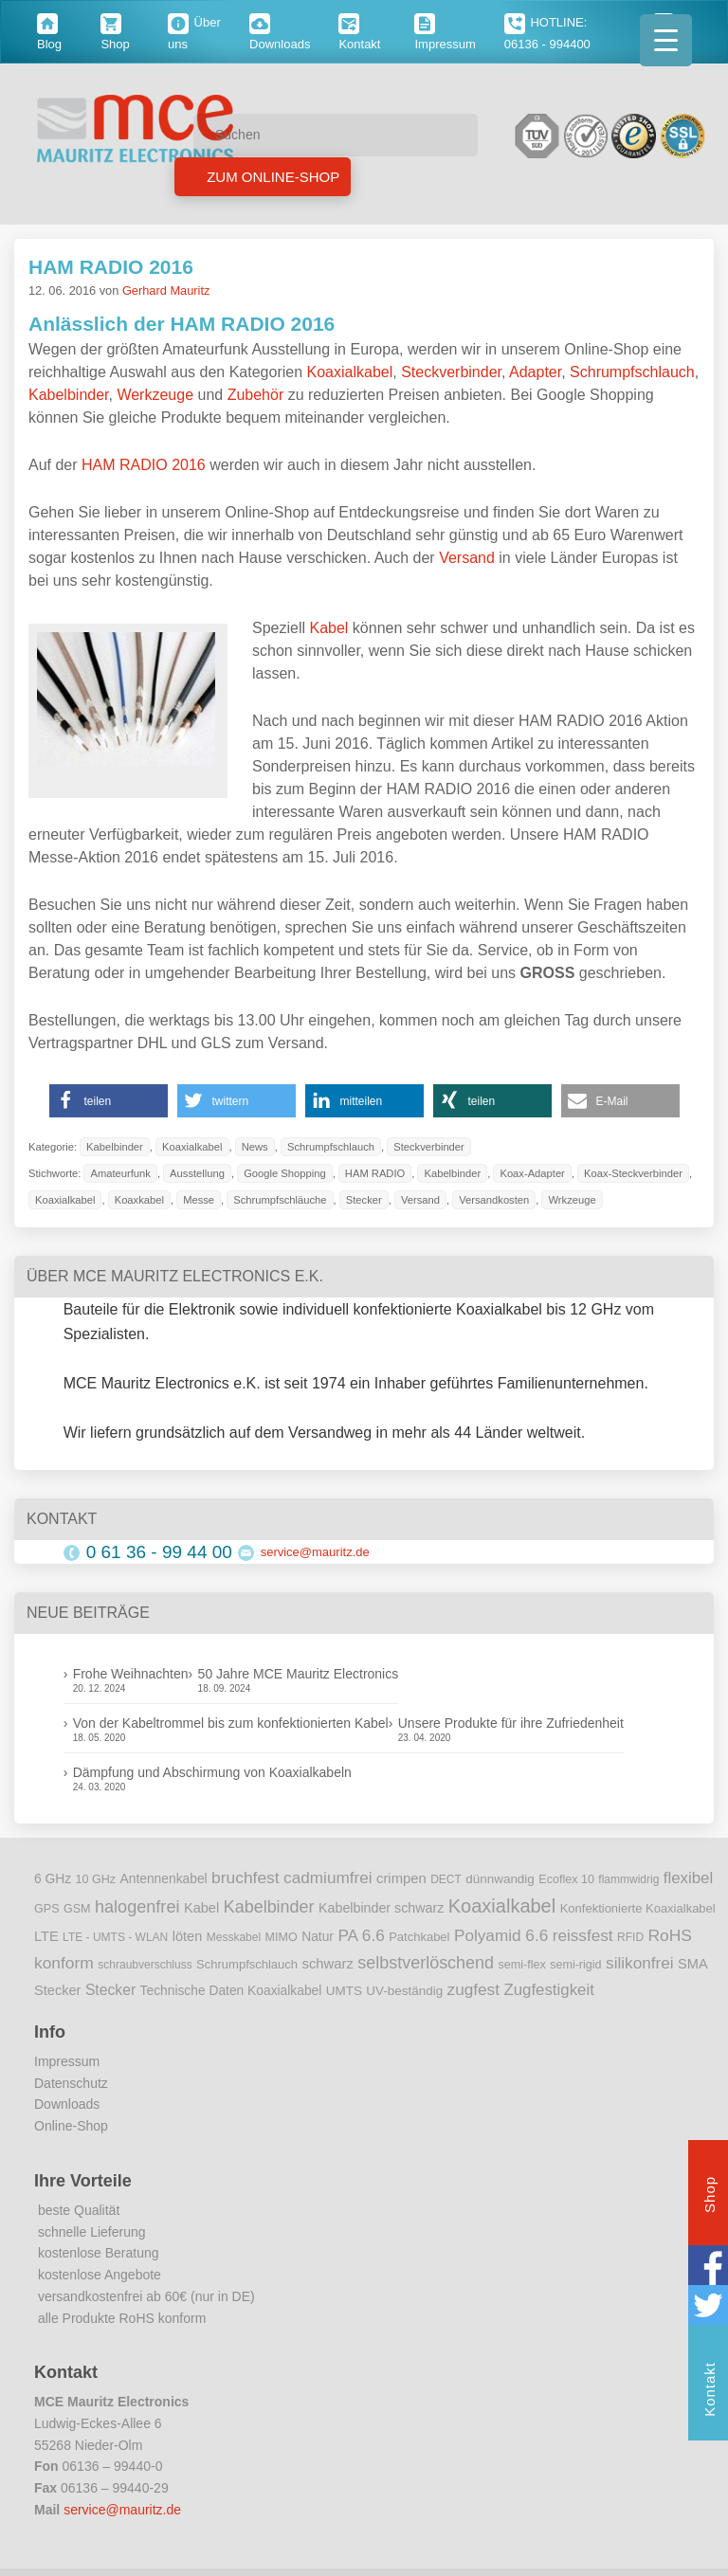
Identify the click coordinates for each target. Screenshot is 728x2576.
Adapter (535, 372)
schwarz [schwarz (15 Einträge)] (328, 1963)
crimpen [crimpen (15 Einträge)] (401, 1878)
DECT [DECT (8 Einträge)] (446, 1879)
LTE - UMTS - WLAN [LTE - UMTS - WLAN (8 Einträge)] (115, 1937)
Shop (709, 2197)
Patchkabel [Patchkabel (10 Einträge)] (419, 1937)
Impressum (67, 2061)
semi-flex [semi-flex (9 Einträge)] (522, 1964)
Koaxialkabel (350, 372)
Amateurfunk (120, 1173)
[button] (108, 1100)
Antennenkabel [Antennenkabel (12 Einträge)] (164, 1879)
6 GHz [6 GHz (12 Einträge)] (52, 1879)
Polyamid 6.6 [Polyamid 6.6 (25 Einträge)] (501, 1935)
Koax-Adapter (532, 1173)
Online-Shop (71, 2125)
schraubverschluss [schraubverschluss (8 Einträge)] (144, 1964)
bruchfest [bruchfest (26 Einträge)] (245, 1877)
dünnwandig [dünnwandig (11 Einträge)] (500, 1879)
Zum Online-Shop (271, 177)
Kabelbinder (68, 395)
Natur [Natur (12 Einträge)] (317, 1937)
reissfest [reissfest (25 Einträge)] (583, 1935)
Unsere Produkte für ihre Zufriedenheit (511, 1723)
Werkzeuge (155, 395)
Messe (198, 1200)
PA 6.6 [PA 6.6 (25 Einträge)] (360, 1935)
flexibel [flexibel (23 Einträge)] (688, 1878)
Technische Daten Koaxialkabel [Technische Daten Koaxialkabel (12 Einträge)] (231, 1991)
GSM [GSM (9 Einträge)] (77, 1908)
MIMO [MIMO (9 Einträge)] (281, 1937)
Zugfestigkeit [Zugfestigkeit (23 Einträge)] (548, 1990)
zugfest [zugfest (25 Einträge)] (473, 1989)
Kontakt (709, 2392)
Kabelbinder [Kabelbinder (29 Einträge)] (269, 1906)
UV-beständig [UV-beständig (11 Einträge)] (404, 1991)
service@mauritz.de (315, 1552)
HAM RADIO (375, 1173)
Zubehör (256, 395)
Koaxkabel (139, 1200)
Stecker (364, 1200)
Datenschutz (71, 2083)
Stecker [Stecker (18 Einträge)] (110, 1990)
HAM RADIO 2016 (110, 267)
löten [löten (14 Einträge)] (188, 1936)
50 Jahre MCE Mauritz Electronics (298, 1673)
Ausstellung (197, 1173)
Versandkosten (494, 1200)
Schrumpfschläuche (279, 1200)
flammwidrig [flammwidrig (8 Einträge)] (628, 1879)
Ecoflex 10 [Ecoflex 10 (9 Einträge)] (566, 1879)
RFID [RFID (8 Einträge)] (630, 1937)
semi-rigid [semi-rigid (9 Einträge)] (575, 1964)
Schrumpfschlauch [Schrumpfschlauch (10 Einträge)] (247, 1964)
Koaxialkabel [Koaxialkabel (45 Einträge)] (501, 1906)
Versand (467, 558)
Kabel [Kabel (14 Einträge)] (201, 1907)
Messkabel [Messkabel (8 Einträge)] (234, 1937)
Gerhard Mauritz (165, 290)
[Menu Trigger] (666, 40)
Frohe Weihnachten (131, 1673)
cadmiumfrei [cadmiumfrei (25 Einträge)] (328, 1877)
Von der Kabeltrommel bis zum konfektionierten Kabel (231, 1723)
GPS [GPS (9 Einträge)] (47, 1908)
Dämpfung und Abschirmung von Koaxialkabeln (212, 1772)
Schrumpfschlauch (632, 372)
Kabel (328, 628)
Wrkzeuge (571, 1200)
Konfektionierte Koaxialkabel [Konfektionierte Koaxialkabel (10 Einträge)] (638, 1908)
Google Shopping (284, 1173)
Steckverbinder (451, 372)
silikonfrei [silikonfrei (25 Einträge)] (640, 1962)
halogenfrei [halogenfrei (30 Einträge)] (137, 1906)
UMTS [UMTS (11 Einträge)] (344, 1991)
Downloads (67, 2104)
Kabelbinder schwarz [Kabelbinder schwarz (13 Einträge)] (381, 1907)
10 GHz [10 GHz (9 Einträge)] (96, 1879)
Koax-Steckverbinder (633, 1173)
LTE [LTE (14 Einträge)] (46, 1936)
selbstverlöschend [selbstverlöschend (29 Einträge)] (425, 1962)
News (255, 1146)
